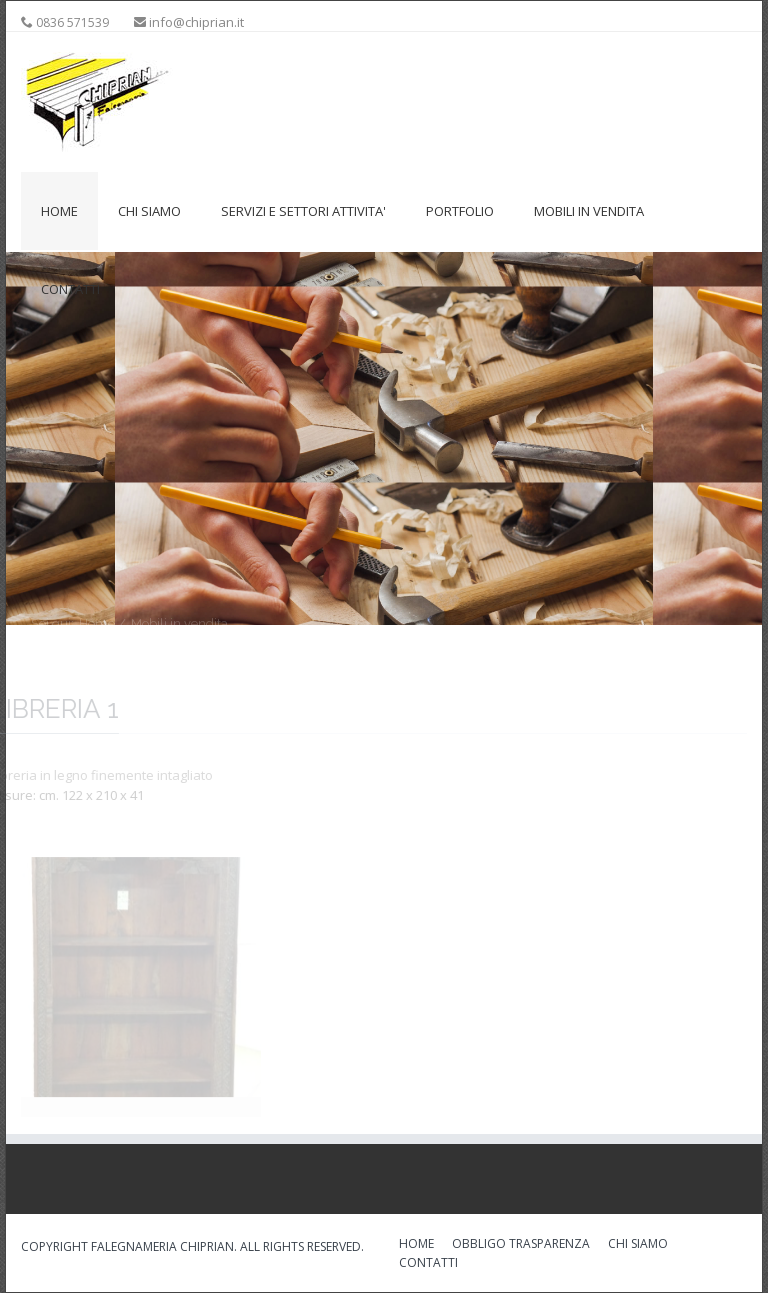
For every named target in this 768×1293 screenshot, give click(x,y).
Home (59, 211)
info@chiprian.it (196, 22)
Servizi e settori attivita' (303, 211)
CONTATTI (428, 1264)
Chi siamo (149, 211)
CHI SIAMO (638, 1245)
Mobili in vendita (589, 211)
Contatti (70, 289)
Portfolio (460, 211)
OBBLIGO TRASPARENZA (521, 1245)
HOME (416, 1245)
